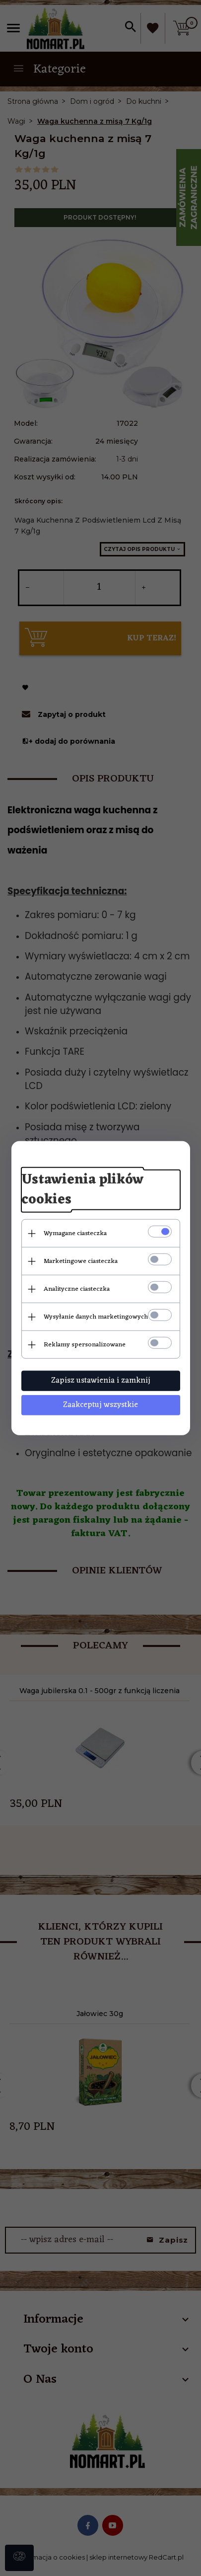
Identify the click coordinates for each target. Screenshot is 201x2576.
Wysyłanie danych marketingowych (96, 1317)
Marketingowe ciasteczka (81, 1261)
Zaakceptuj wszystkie (100, 1405)
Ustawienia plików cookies (82, 1190)
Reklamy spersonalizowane (85, 1344)
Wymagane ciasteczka (75, 1233)
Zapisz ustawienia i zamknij (100, 1381)
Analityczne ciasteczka (77, 1289)
